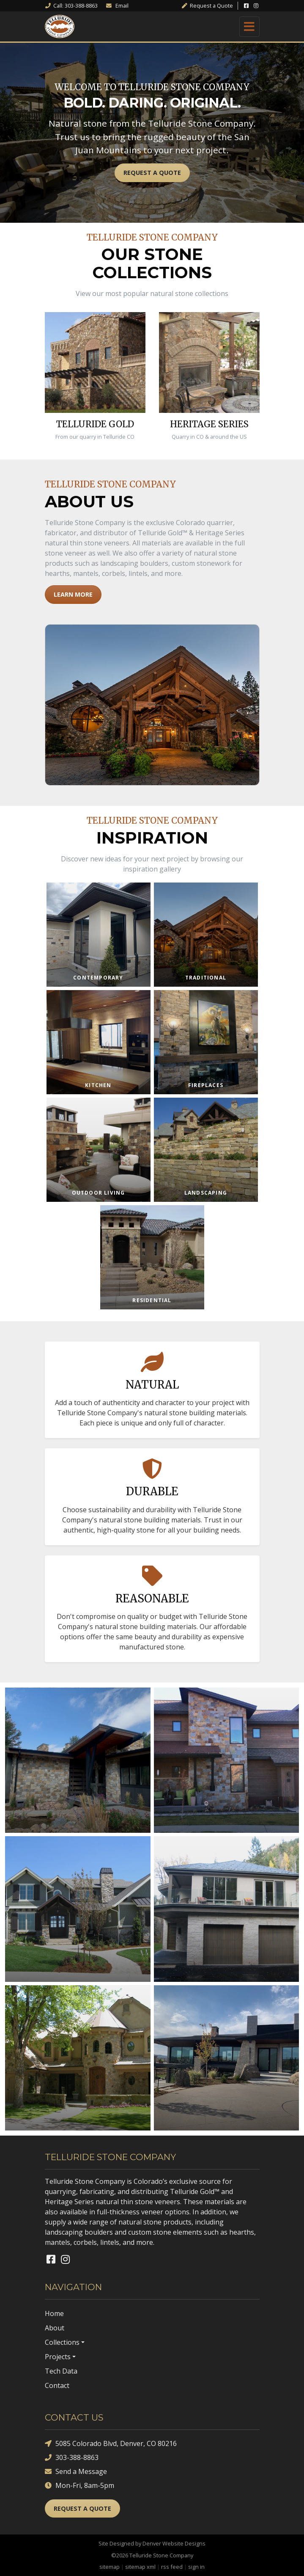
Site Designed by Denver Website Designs (152, 2543)
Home (54, 2313)
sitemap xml (140, 2566)
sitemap (109, 2566)
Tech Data (61, 2371)
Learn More (73, 594)
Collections (62, 2342)
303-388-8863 (72, 2457)
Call (71, 5)
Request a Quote (152, 173)
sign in (196, 2566)
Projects (58, 2356)
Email (117, 5)
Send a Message (76, 2471)
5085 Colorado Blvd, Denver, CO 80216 (111, 2443)
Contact (57, 2385)
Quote (207, 5)
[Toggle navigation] (249, 27)
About (54, 2328)
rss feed (172, 2566)
